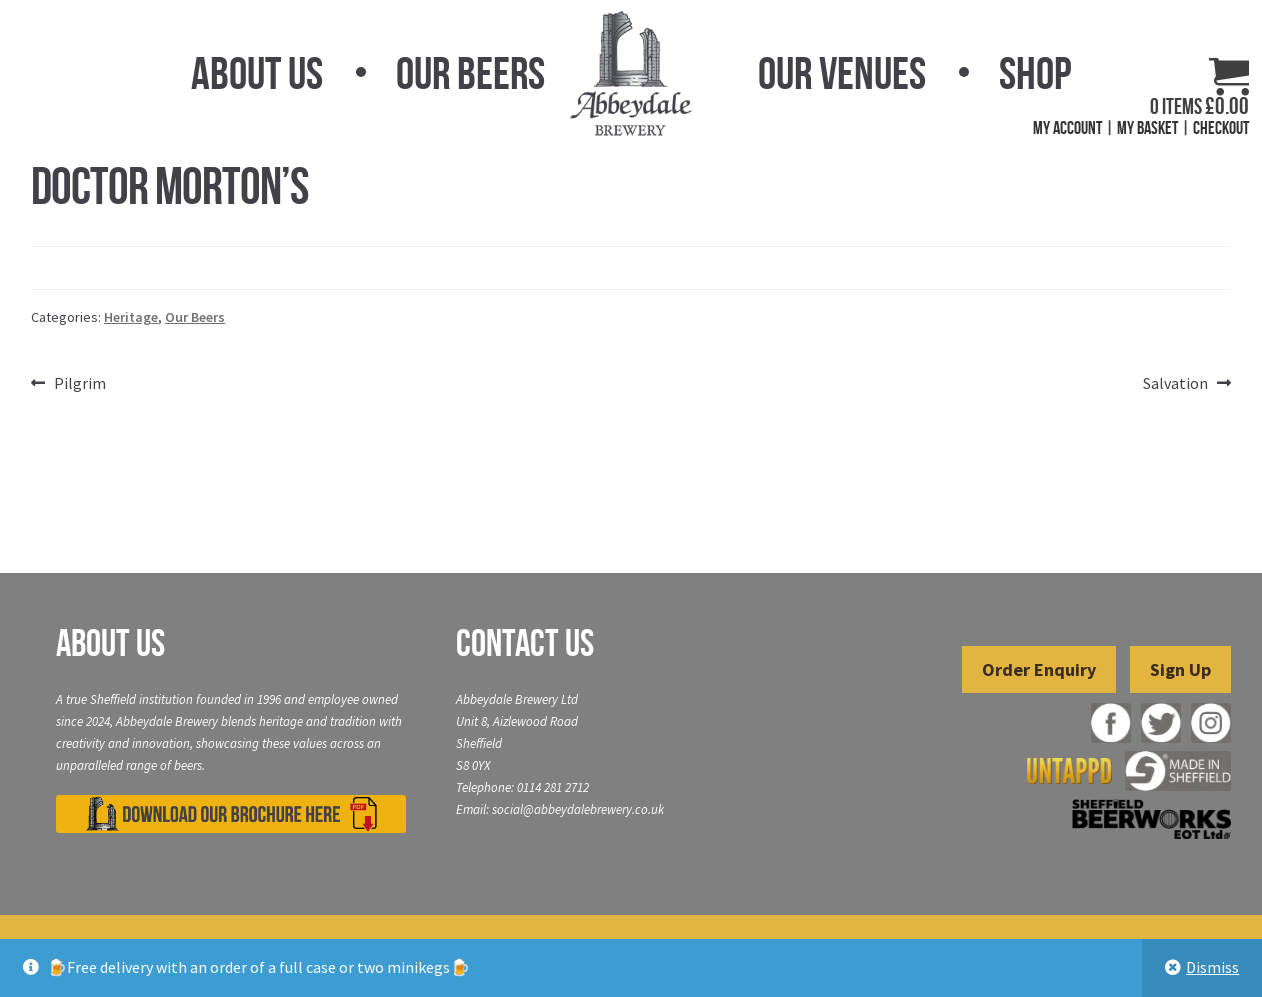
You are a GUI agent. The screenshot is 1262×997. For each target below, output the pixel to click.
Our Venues (842, 73)
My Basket (1147, 128)
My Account (1067, 128)
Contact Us (525, 643)
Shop (1035, 73)
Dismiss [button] (1212, 967)
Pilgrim (79, 384)
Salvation (1175, 384)
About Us (257, 73)
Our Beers (470, 73)
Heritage (131, 317)
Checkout (1221, 128)
